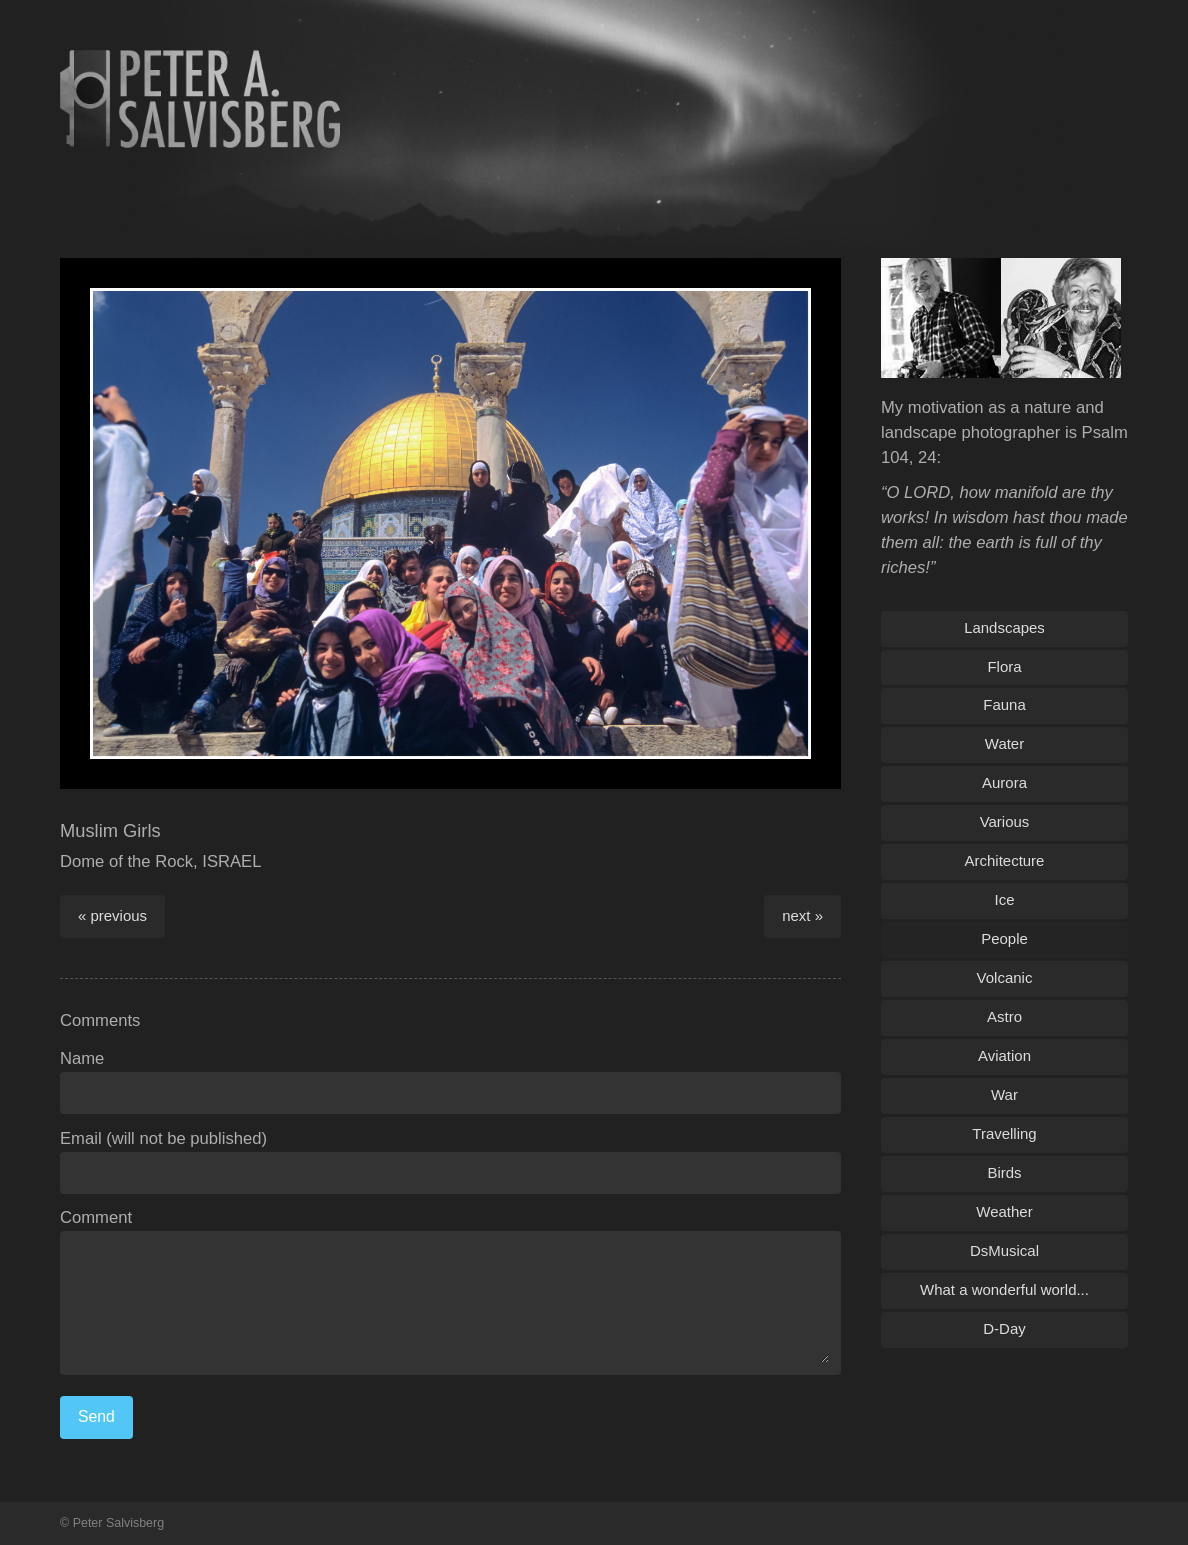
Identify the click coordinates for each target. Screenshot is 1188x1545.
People (1004, 938)
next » (802, 915)
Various (1005, 821)
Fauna (1004, 704)
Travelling (1004, 1133)
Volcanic (1005, 977)
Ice (1005, 899)
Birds (1004, 1172)
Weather (1004, 1211)
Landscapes (1004, 627)
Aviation (1004, 1055)
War (1004, 1094)
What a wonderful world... (1004, 1289)
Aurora (1004, 782)
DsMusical (1004, 1250)
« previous (112, 915)
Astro (1004, 1016)
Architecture (1005, 860)
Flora (1004, 666)
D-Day (1004, 1328)
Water (1004, 743)
